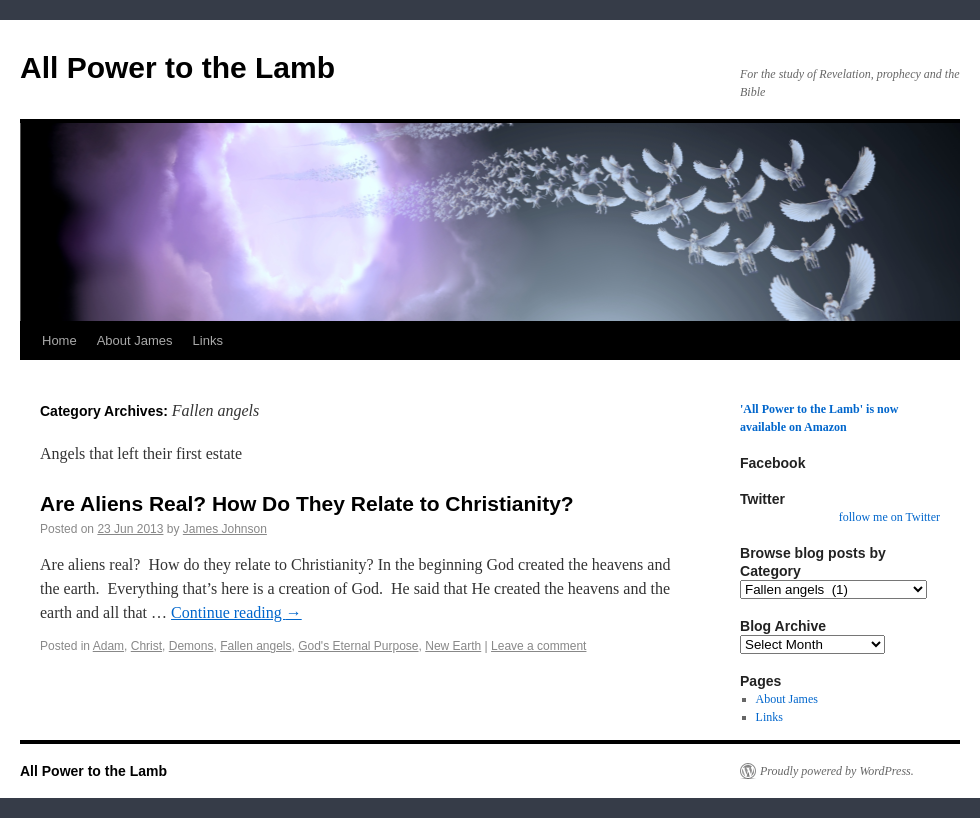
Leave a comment (538, 646)
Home (59, 340)
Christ (146, 646)
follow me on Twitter (889, 517)
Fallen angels (255, 646)
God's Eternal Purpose (358, 646)
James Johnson (225, 529)
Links (208, 340)
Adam (108, 646)
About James (135, 340)
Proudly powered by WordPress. (837, 771)
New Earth (453, 646)
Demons (191, 646)
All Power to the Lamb (177, 67)
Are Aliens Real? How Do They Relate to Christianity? (307, 503)
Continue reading (236, 612)
